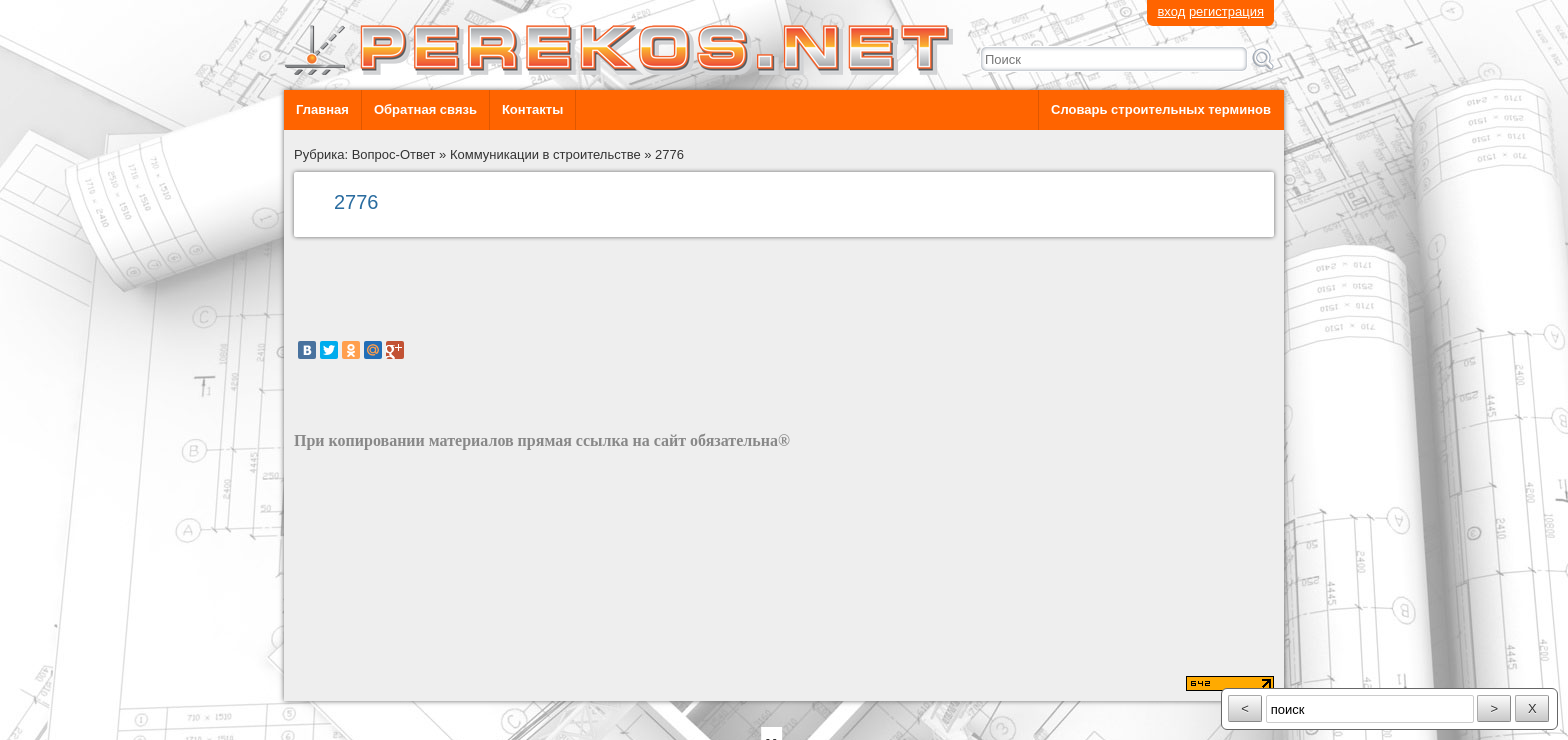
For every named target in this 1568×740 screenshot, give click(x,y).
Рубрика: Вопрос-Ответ (365, 154)
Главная (322, 109)
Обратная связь (425, 109)
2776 (669, 154)
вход (1171, 11)
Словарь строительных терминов (1161, 109)
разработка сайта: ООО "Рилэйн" (394, 683)
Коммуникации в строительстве (545, 154)
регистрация (1226, 11)
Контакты (532, 109)
